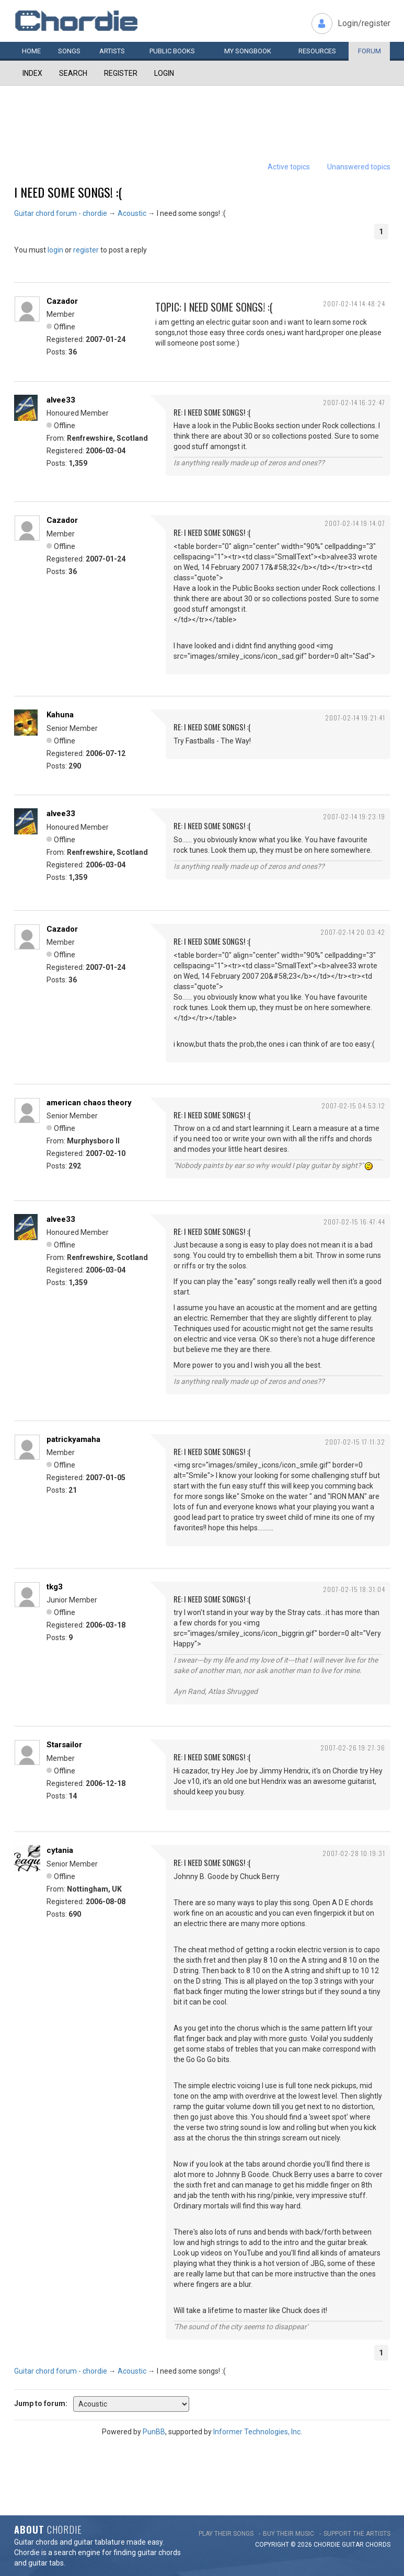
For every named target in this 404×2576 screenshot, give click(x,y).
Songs (69, 51)
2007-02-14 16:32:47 (354, 402)
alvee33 (61, 400)
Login (164, 73)
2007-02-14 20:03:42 (352, 932)
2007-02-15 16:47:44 (354, 1221)
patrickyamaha (73, 1439)
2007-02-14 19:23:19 (354, 816)
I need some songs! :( (68, 191)
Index (32, 73)
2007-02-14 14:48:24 (354, 303)
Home (31, 51)
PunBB (154, 2432)
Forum (369, 51)
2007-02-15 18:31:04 (354, 1589)
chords (377, 2544)
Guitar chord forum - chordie (60, 213)
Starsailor (64, 1744)
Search (73, 73)
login (55, 250)
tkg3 (55, 1587)
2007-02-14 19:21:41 (355, 717)
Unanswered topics (358, 167)
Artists (112, 51)
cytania (60, 1850)
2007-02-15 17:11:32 (355, 1441)
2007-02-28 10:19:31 (353, 1853)
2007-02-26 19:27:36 (352, 1747)
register (86, 250)
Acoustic (132, 213)
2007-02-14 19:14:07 (355, 523)
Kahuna (60, 714)
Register (120, 73)
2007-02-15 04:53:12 (353, 1105)
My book (247, 51)
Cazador (62, 301)
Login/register (364, 23)
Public (172, 51)
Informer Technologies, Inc (257, 2432)
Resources (317, 51)
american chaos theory (89, 1102)
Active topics (289, 167)
